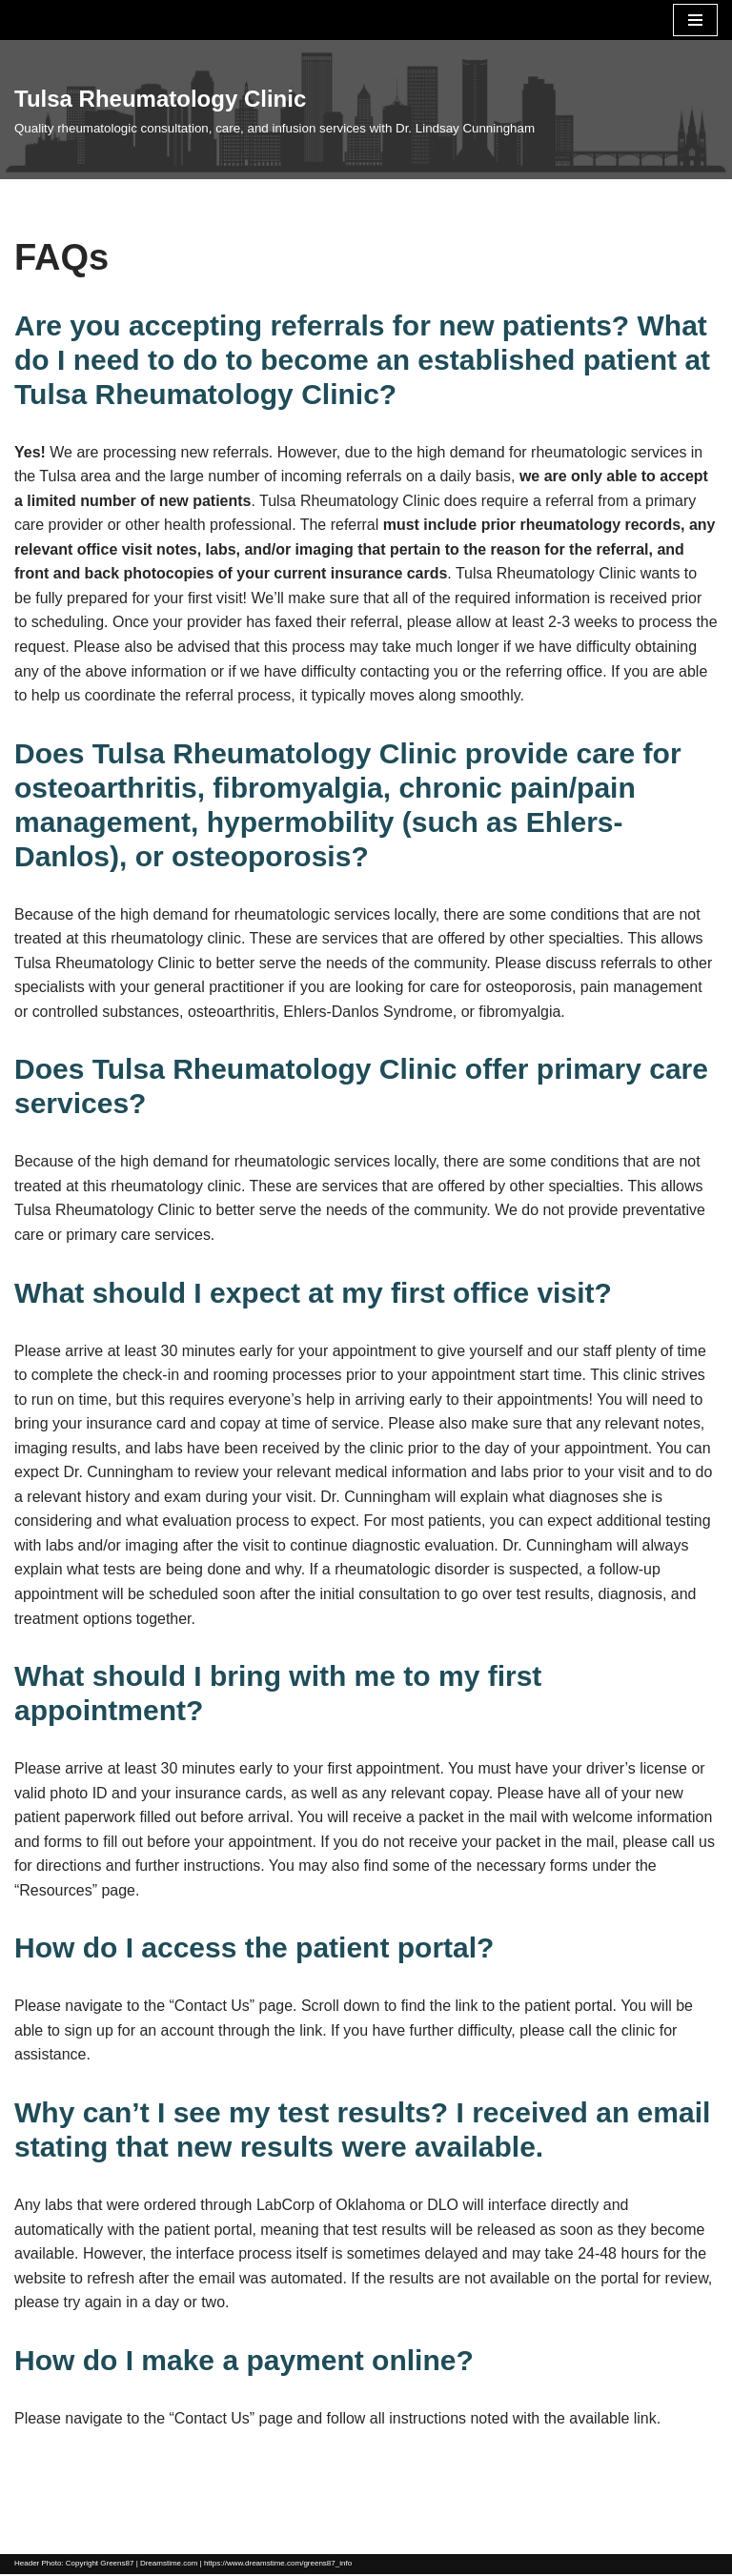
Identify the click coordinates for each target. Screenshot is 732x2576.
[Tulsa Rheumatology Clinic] (274, 109)
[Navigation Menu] (695, 20)
